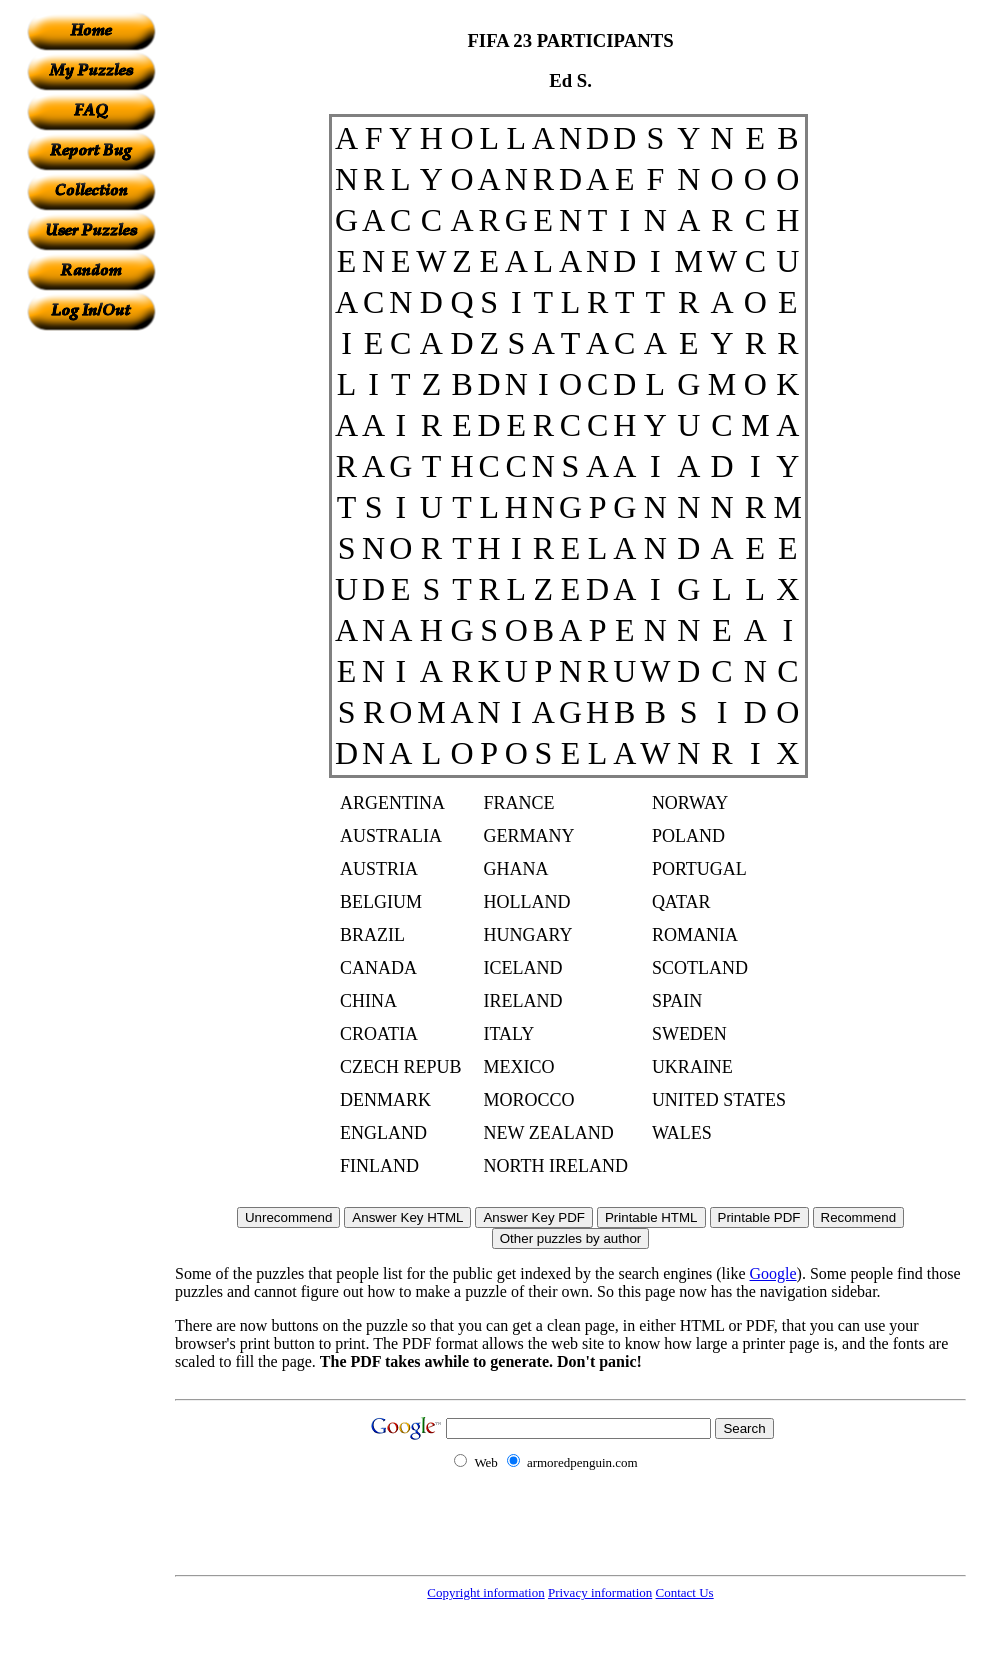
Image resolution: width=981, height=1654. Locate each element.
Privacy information (600, 1592)
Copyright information (485, 1592)
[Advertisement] (91, 631)
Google (773, 1273)
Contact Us (685, 1592)
